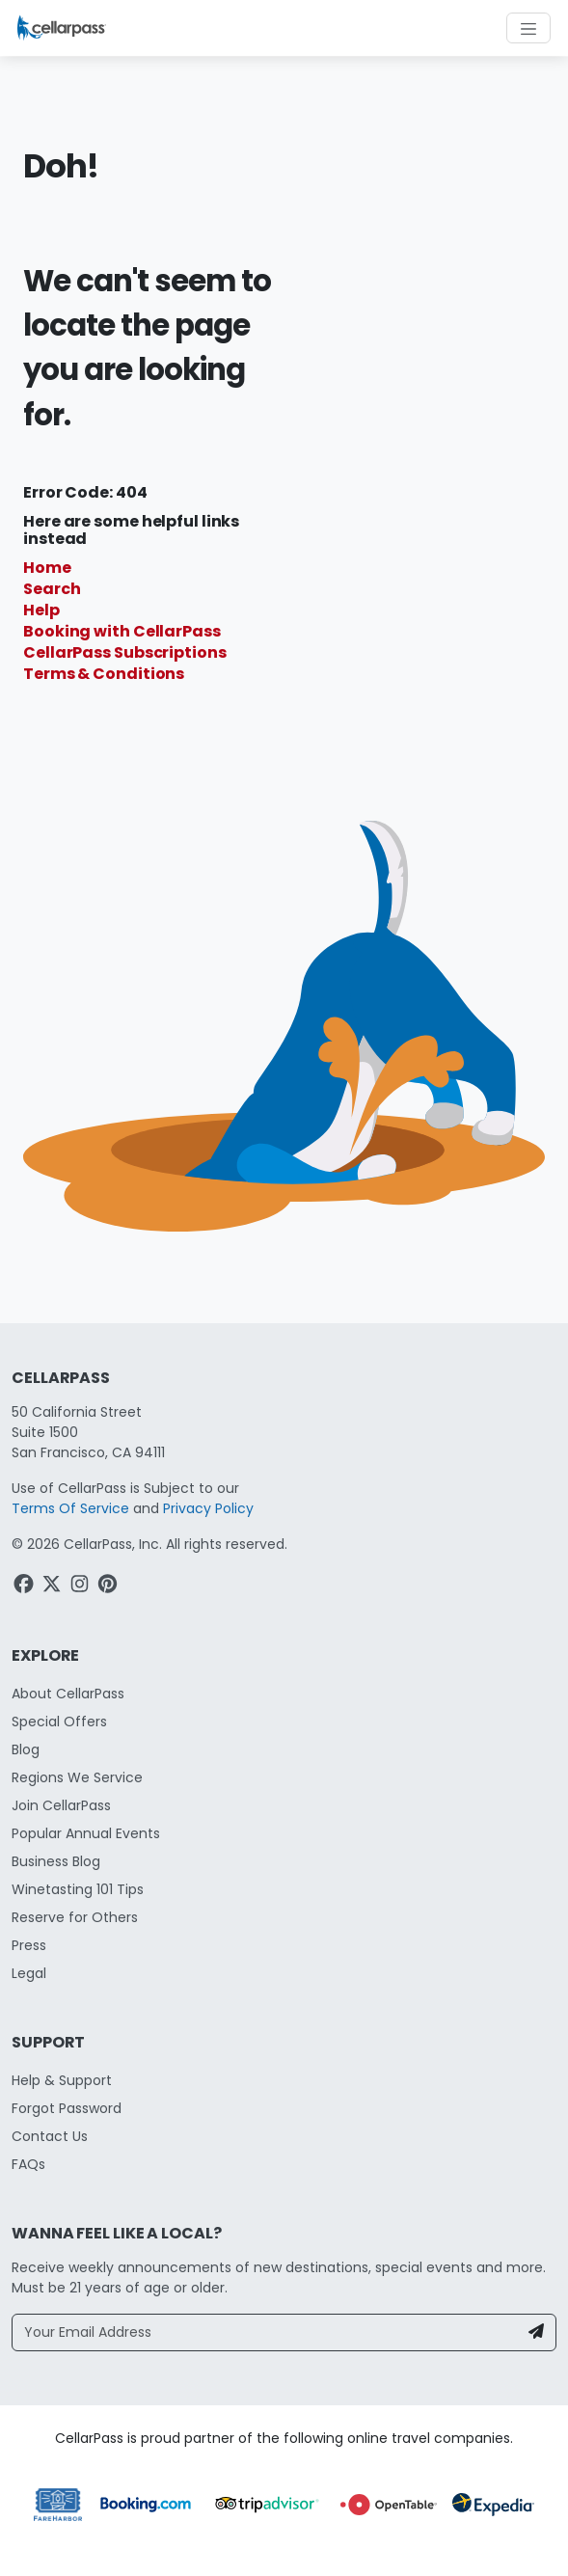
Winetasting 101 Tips (78, 1889)
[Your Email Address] (265, 2332)
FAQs (28, 2164)
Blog (26, 1749)
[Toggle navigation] (528, 28)
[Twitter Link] (54, 1586)
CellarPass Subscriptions (125, 652)
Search (51, 589)
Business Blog (56, 1861)
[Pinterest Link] (109, 1586)
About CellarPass (68, 1693)
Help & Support (62, 2080)
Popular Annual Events (86, 1833)
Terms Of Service (70, 1508)
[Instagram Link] (81, 1586)
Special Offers (59, 1721)
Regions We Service (77, 1777)
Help (41, 610)
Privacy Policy (208, 1508)
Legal (29, 1973)
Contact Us (50, 2136)
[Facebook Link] (26, 1586)
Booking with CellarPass (122, 631)
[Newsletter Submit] (536, 2332)
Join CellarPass (61, 1805)
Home (47, 567)
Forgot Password (67, 2108)
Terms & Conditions (103, 674)
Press (29, 1945)
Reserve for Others (75, 1917)
